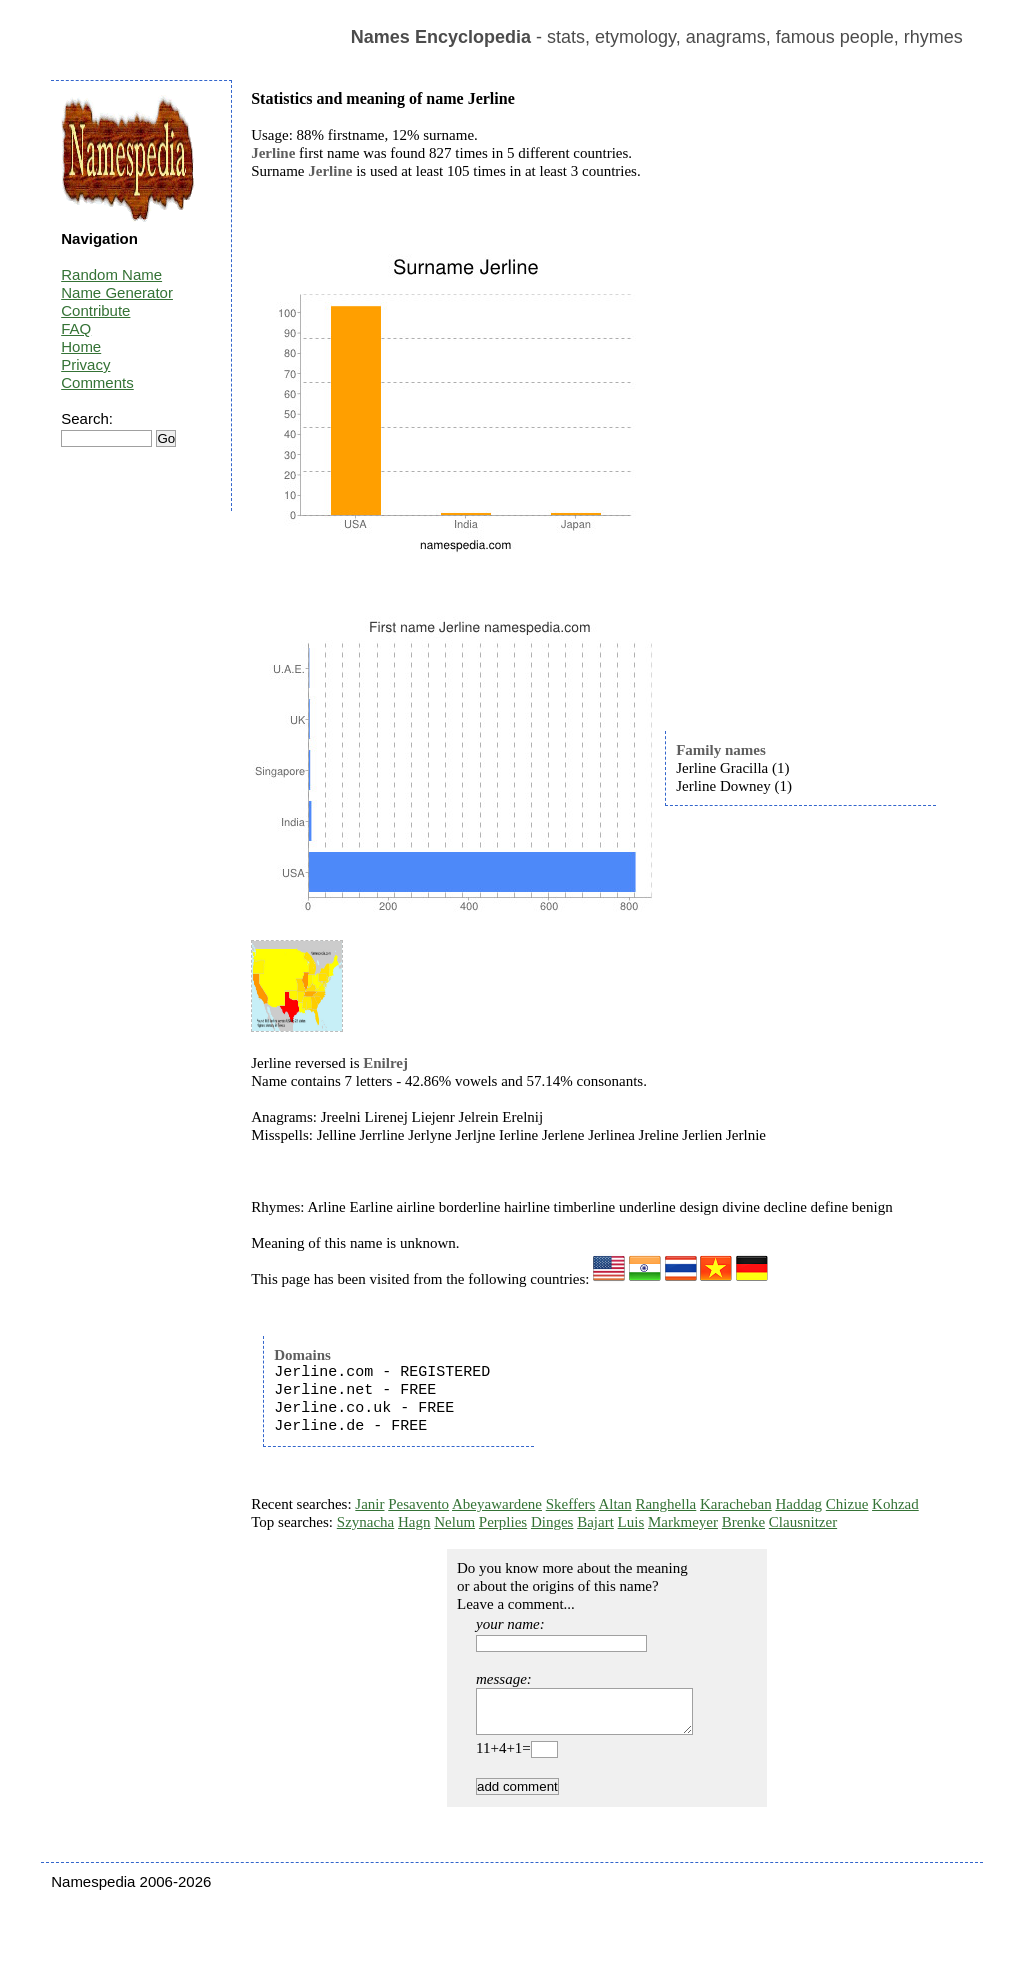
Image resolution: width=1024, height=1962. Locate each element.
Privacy (85, 364)
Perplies (503, 1522)
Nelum (454, 1522)
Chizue (847, 1504)
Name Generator (117, 292)
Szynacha (365, 1522)
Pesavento (418, 1504)
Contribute (95, 310)
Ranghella (665, 1504)
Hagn (414, 1522)
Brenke (743, 1522)
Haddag (798, 1504)
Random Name (111, 274)
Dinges (552, 1522)
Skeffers (571, 1504)
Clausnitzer (803, 1522)
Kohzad (895, 1504)
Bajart (595, 1522)
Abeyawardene (497, 1504)
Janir (369, 1504)
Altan (614, 1504)
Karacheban (736, 1504)
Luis (631, 1522)
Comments (97, 382)
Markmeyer (683, 1522)
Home (81, 346)
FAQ (76, 328)
